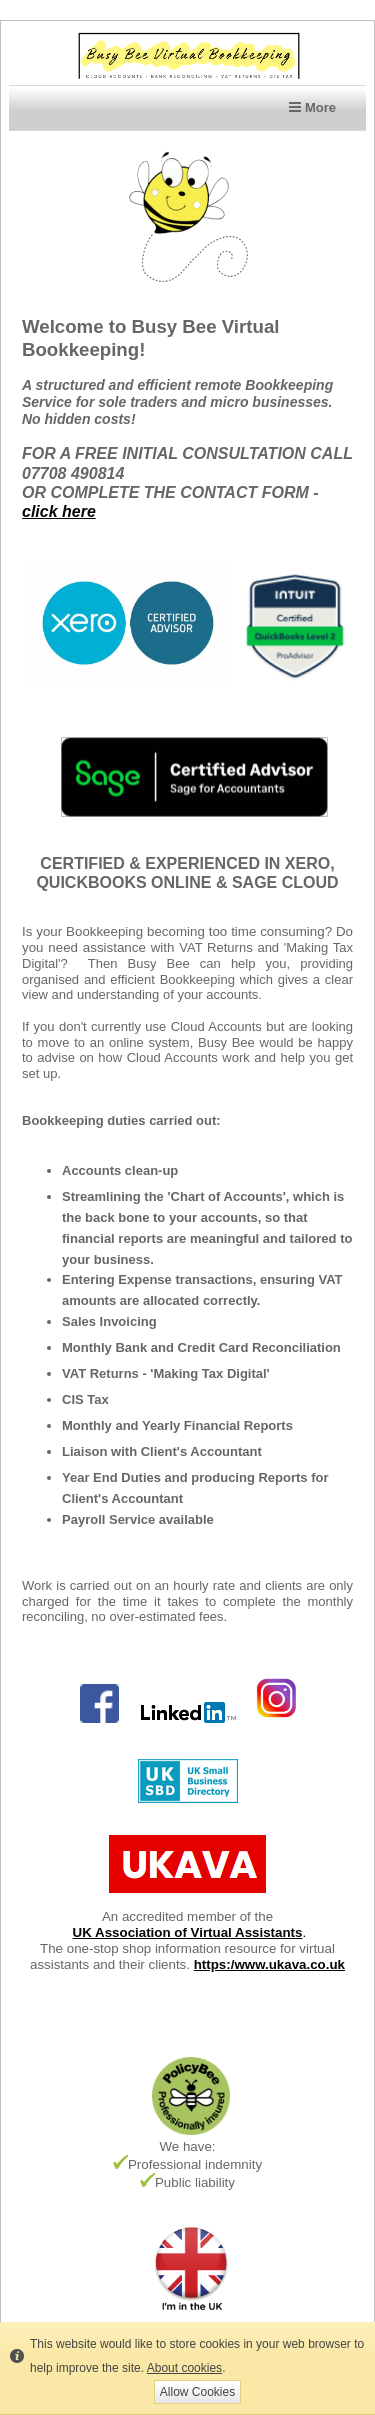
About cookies (184, 2368)
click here (59, 511)
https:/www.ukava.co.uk (269, 1964)
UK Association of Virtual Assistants (188, 1932)
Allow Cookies (197, 2392)
